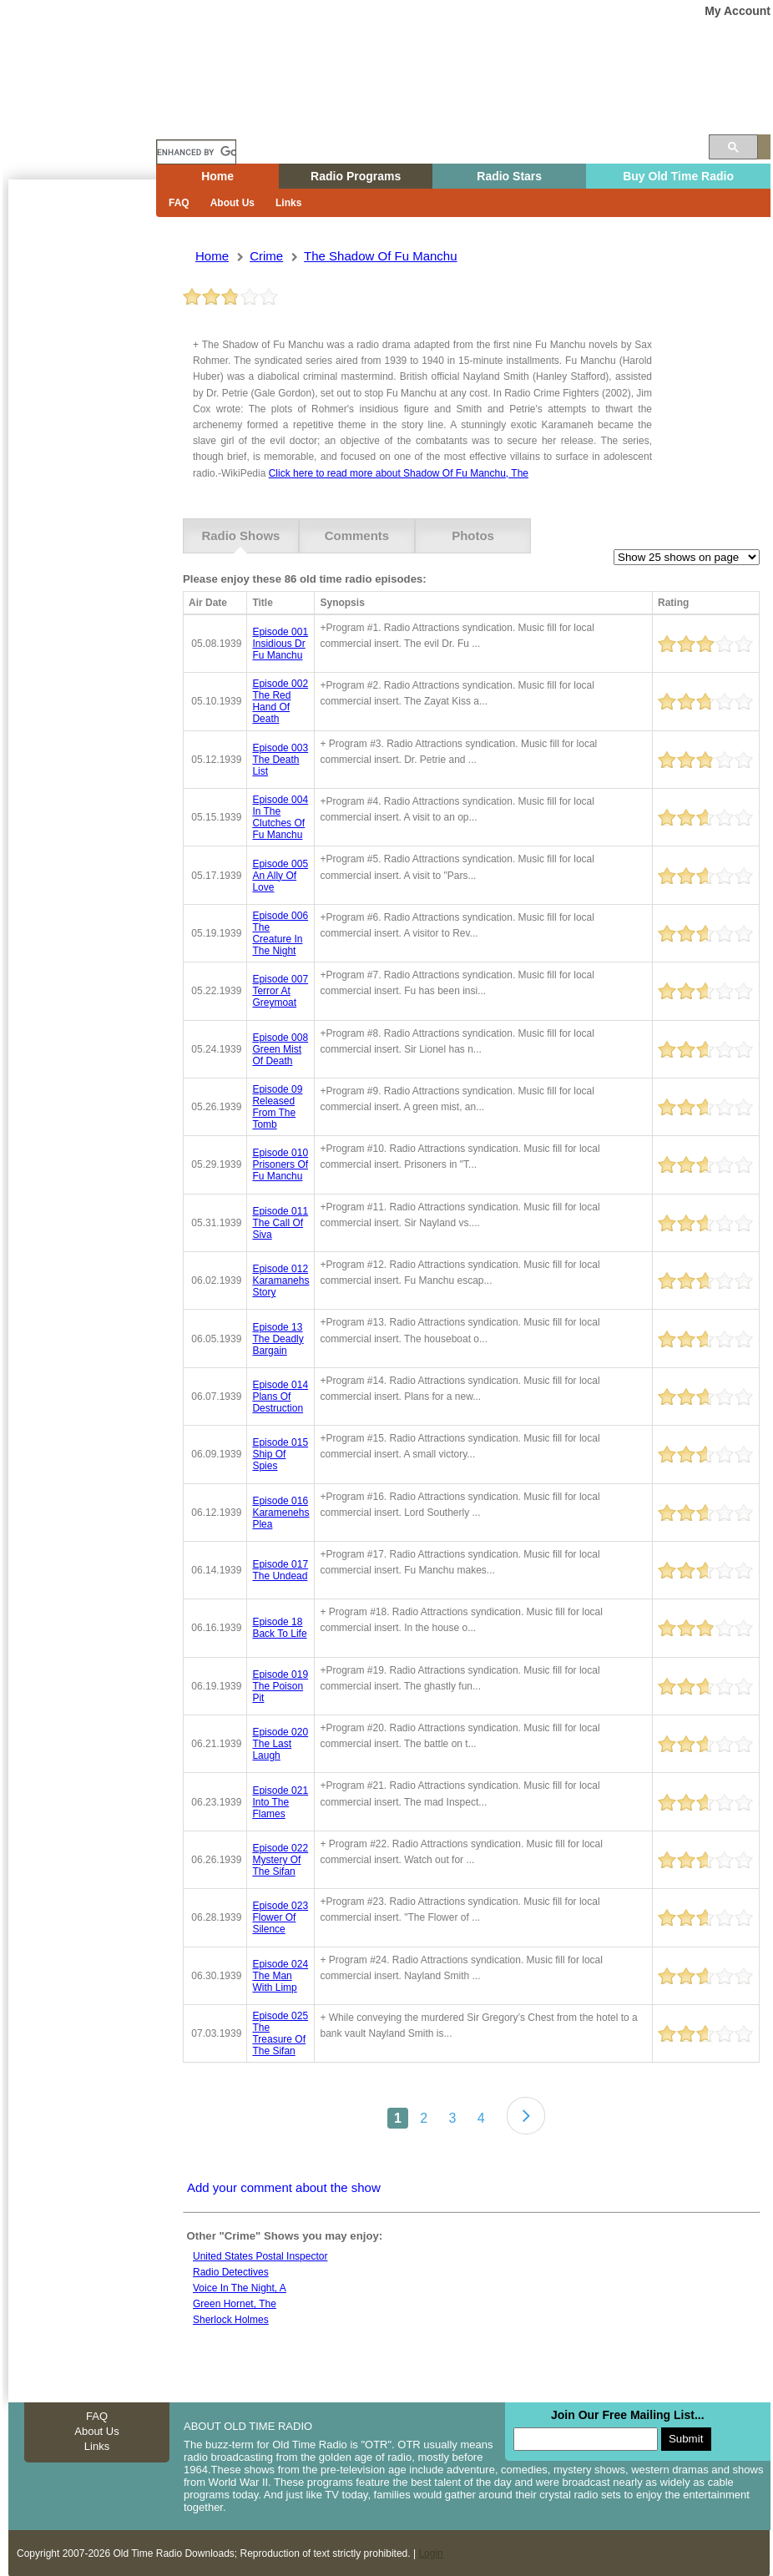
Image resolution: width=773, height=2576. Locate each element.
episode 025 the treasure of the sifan (280, 2033)
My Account (737, 11)
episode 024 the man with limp (280, 1975)
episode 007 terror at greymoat (280, 990)
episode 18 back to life (279, 1627)
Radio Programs (356, 176)
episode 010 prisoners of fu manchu (280, 1164)
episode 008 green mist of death (280, 1048)
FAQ (179, 203)
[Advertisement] (78, 480)
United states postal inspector (260, 2255)
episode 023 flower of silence (280, 1917)
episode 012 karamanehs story (280, 1280)
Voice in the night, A (239, 2288)
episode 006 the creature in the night (280, 933)
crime (266, 256)
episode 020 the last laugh (280, 1743)
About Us (232, 203)
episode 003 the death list (280, 758)
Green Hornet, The (234, 2304)
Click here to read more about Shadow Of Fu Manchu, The (398, 473)
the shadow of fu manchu (380, 256)
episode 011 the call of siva (280, 1222)
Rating (673, 603)
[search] (196, 151)
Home (91, 119)
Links (288, 203)
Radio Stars (509, 176)
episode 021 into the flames (280, 1801)
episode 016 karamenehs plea (280, 1511)
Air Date (208, 603)
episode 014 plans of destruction (280, 1396)
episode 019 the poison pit (280, 1685)
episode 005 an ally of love (280, 874)
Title (262, 603)
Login (430, 2552)
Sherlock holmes (231, 2320)
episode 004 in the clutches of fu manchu (280, 817)
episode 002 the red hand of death (280, 701)
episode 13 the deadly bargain (277, 1338)
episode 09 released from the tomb (277, 1106)
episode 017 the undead (280, 1570)
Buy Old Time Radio (678, 176)
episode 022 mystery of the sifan (280, 1859)
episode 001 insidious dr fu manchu (280, 643)
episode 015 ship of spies (280, 1454)
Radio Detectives (231, 2272)
